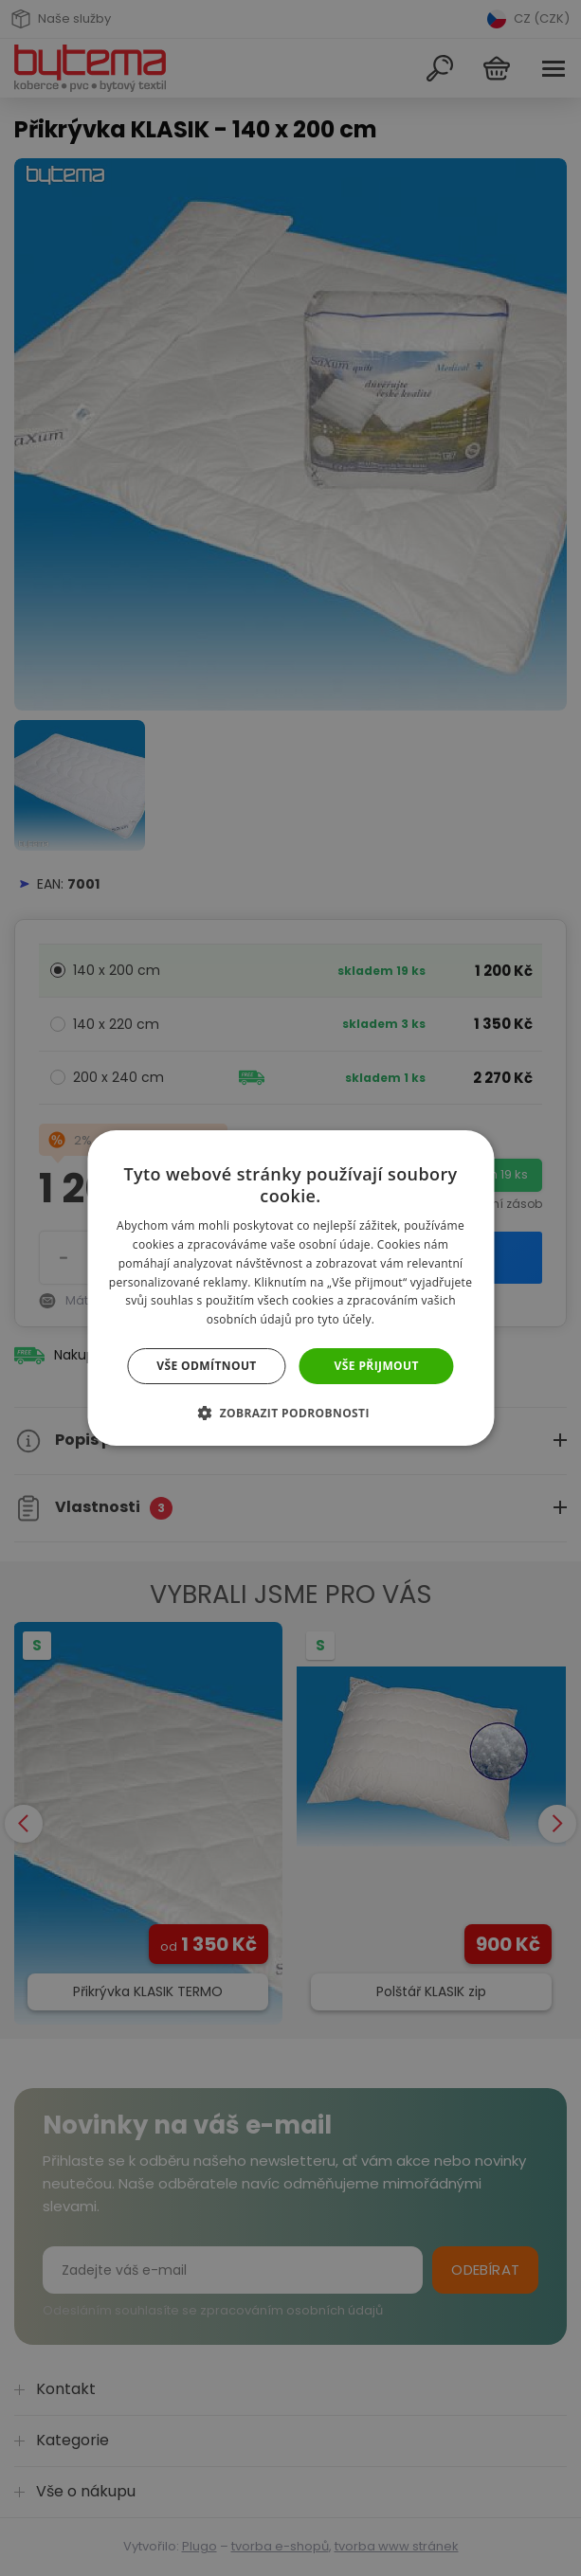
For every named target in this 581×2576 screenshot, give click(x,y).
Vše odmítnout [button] (206, 1366)
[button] (290, 1412)
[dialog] (290, 1288)
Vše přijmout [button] (377, 1366)
